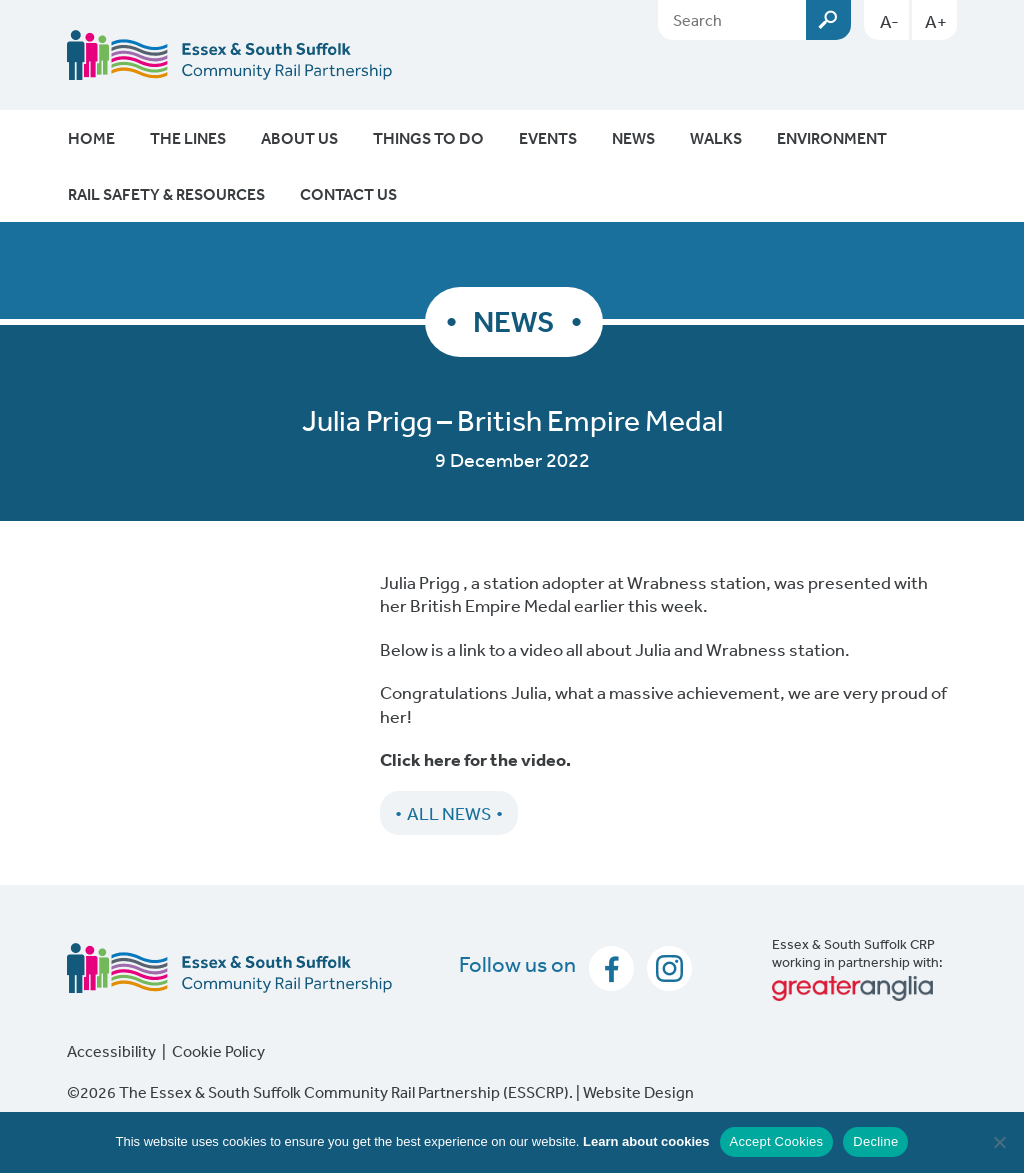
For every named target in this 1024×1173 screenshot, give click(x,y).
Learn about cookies (646, 1141)
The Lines (188, 138)
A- (889, 21)
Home (91, 138)
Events (548, 138)
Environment (832, 138)
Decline (875, 1141)
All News (449, 813)
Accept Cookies (777, 1141)
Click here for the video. (475, 759)
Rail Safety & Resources (166, 194)
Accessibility (111, 1051)
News (633, 138)
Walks (716, 138)
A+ (936, 21)
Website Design (638, 1092)
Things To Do (428, 138)
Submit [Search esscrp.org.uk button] (828, 20)
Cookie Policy (218, 1051)
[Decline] (999, 1142)
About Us (299, 138)
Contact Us (348, 194)
